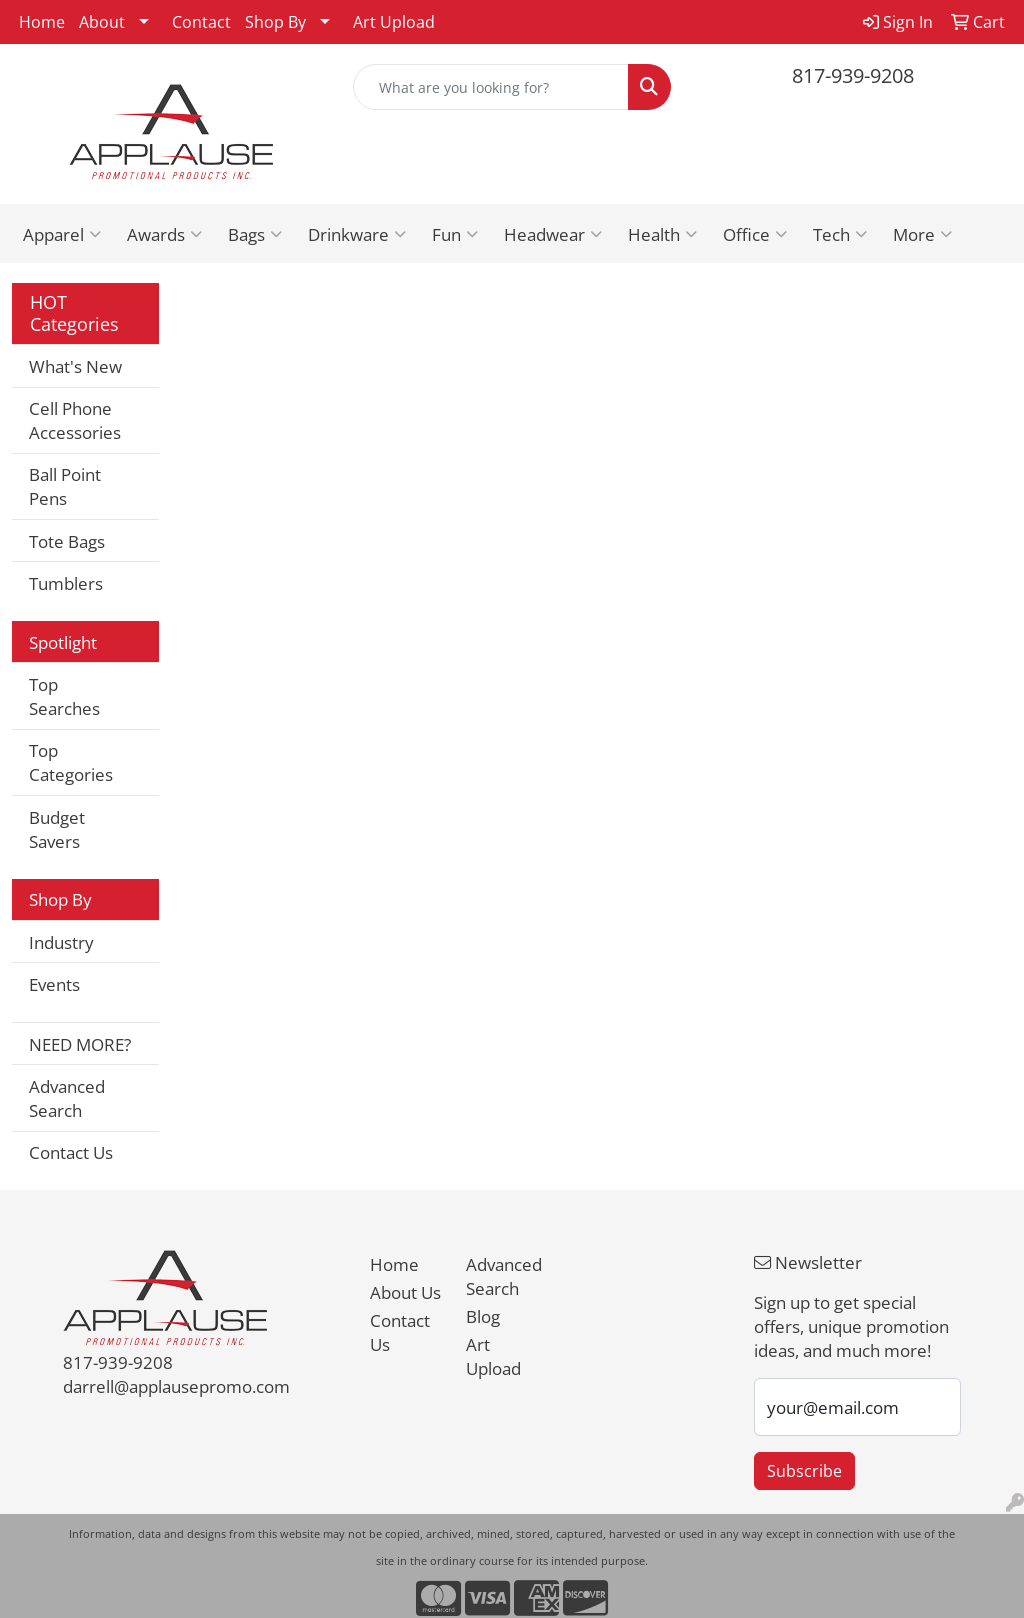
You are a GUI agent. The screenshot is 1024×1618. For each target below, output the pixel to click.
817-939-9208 (853, 75)
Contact (201, 22)
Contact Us (71, 1152)
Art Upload (394, 22)
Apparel (62, 234)
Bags (255, 234)
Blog (483, 1316)
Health (662, 234)
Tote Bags (67, 541)
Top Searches (64, 696)
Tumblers (66, 583)
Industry (61, 942)
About (102, 22)
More (922, 234)
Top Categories (71, 762)
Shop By (275, 22)
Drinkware (357, 234)
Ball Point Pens (65, 486)
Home (42, 22)
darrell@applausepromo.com (176, 1386)
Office (755, 234)
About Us (405, 1292)
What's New (75, 366)
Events (54, 984)
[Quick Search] (490, 87)
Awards (164, 234)
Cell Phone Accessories (75, 420)
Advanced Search (67, 1098)
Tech (840, 234)
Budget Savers (57, 829)
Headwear (553, 234)
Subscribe (804, 1471)
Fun (455, 234)
